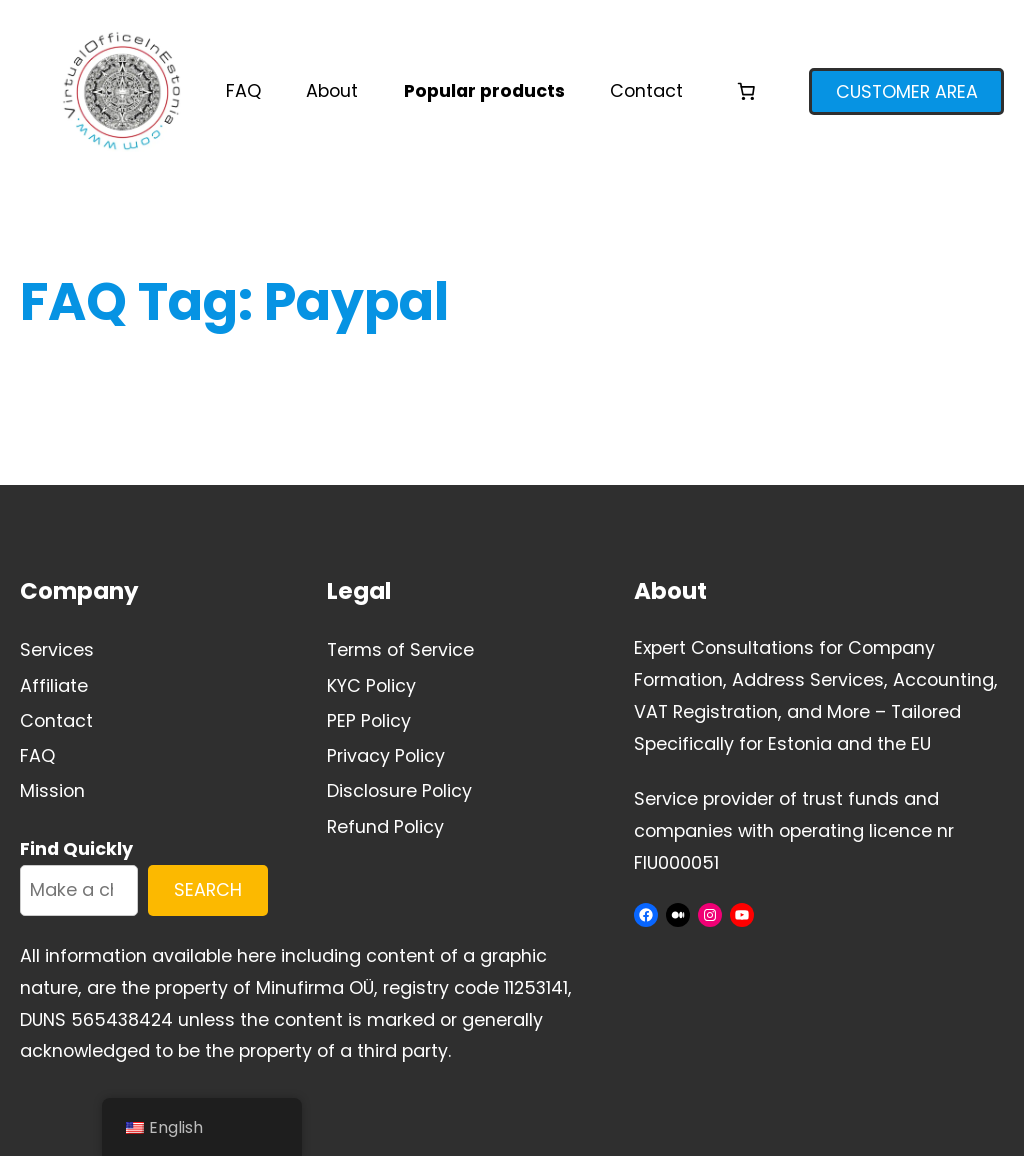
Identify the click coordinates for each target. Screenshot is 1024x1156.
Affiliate (54, 685)
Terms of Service (400, 649)
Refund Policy (385, 826)
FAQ (37, 755)
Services (57, 649)
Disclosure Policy (399, 790)
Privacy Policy (386, 755)
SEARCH (208, 889)
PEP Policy (369, 720)
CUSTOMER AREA (907, 91)
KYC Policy (371, 685)
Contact (56, 720)
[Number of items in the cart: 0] (746, 91)
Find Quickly (76, 848)
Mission (52, 790)
